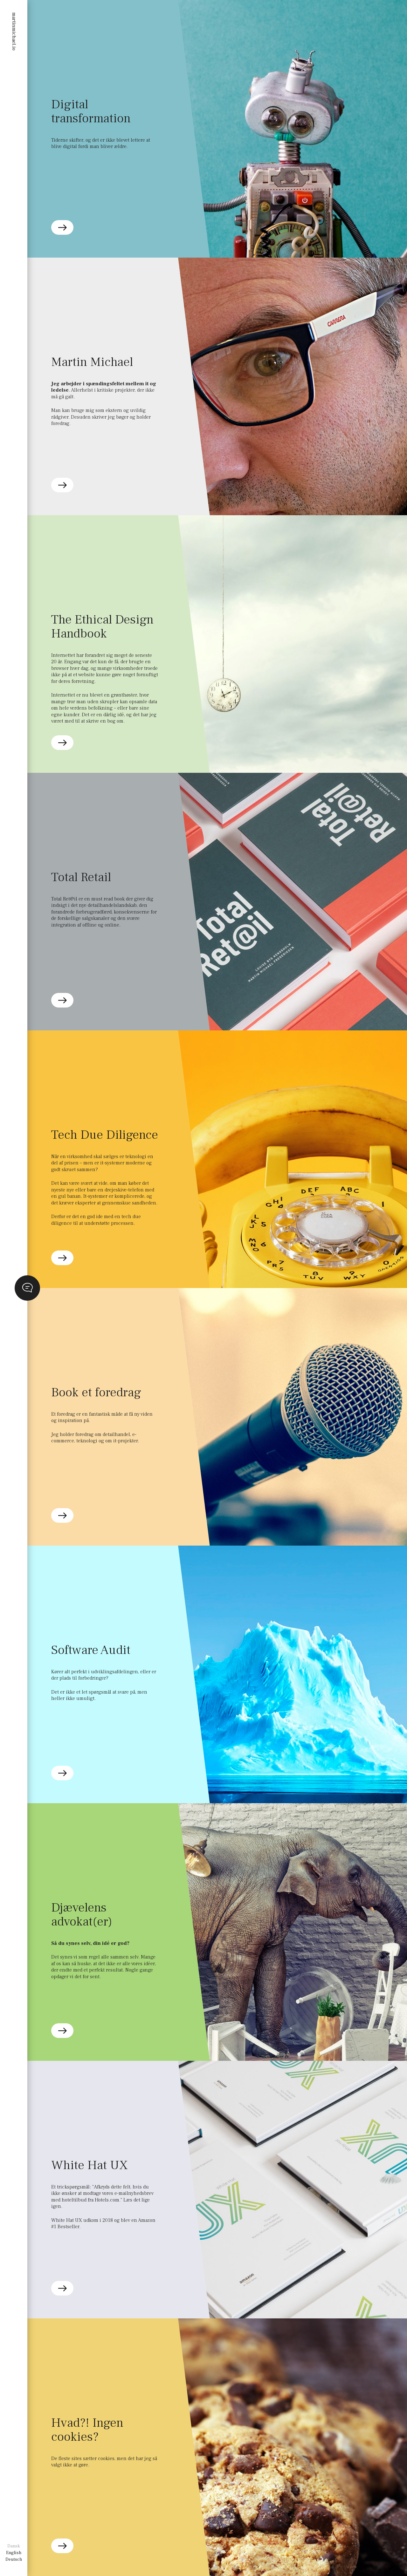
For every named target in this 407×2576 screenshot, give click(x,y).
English (13, 2553)
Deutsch (13, 2559)
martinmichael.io (14, 31)
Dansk (13, 2546)
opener (27, 1288)
